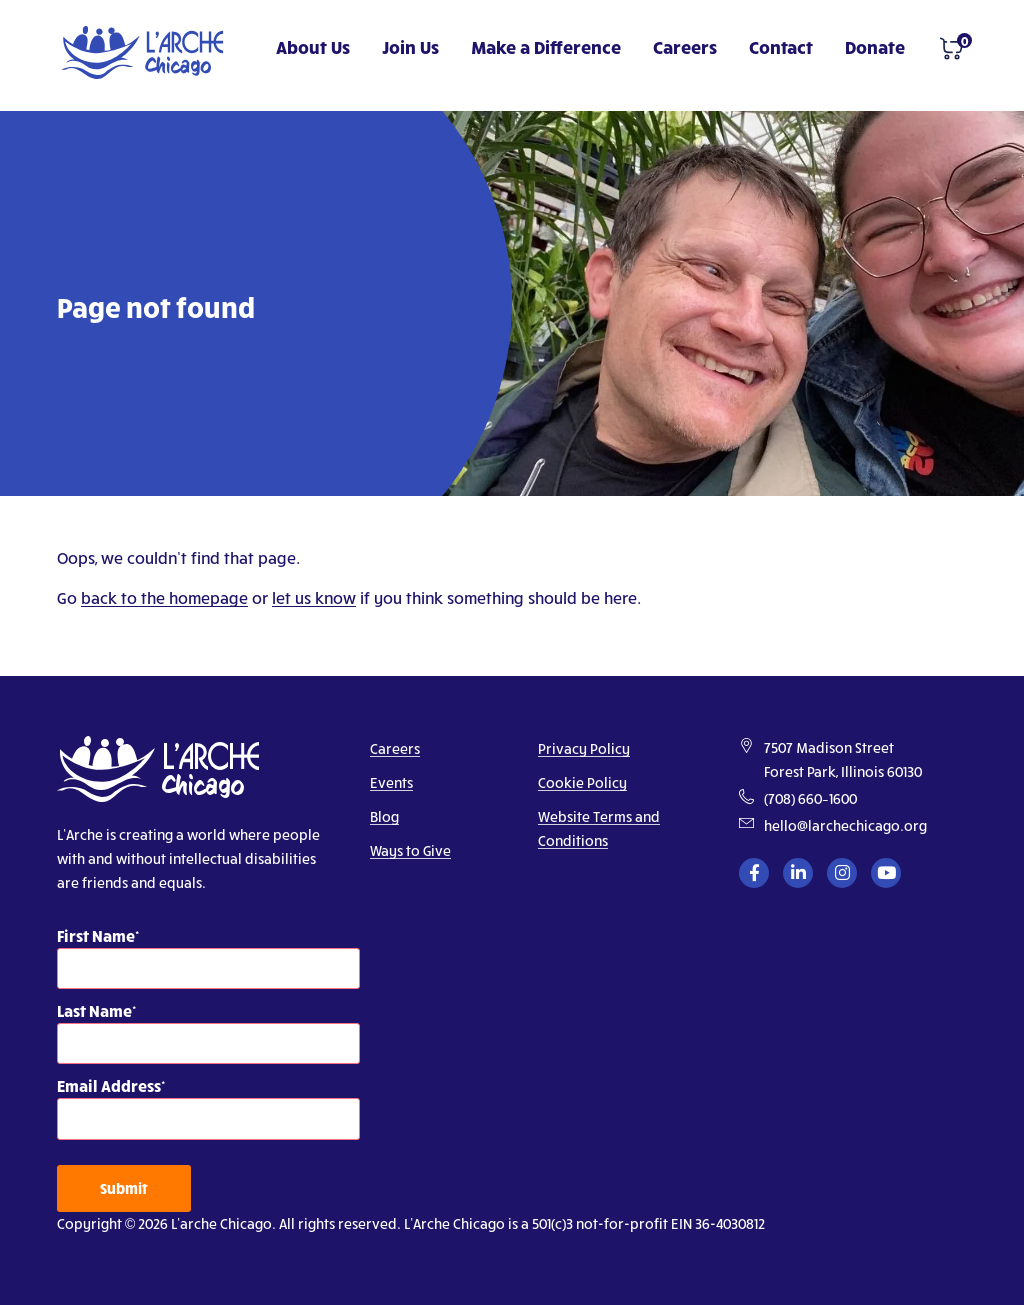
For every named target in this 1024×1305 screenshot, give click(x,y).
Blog (384, 816)
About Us (313, 46)
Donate (875, 46)
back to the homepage (164, 597)
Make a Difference (546, 46)
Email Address (109, 1085)
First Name (96, 935)
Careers (685, 46)
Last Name (94, 1010)
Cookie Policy (582, 782)
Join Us (410, 46)
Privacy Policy (584, 748)
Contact (781, 46)
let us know (314, 597)
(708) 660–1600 (810, 798)
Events (391, 782)
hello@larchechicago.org (845, 825)
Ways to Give (410, 850)
